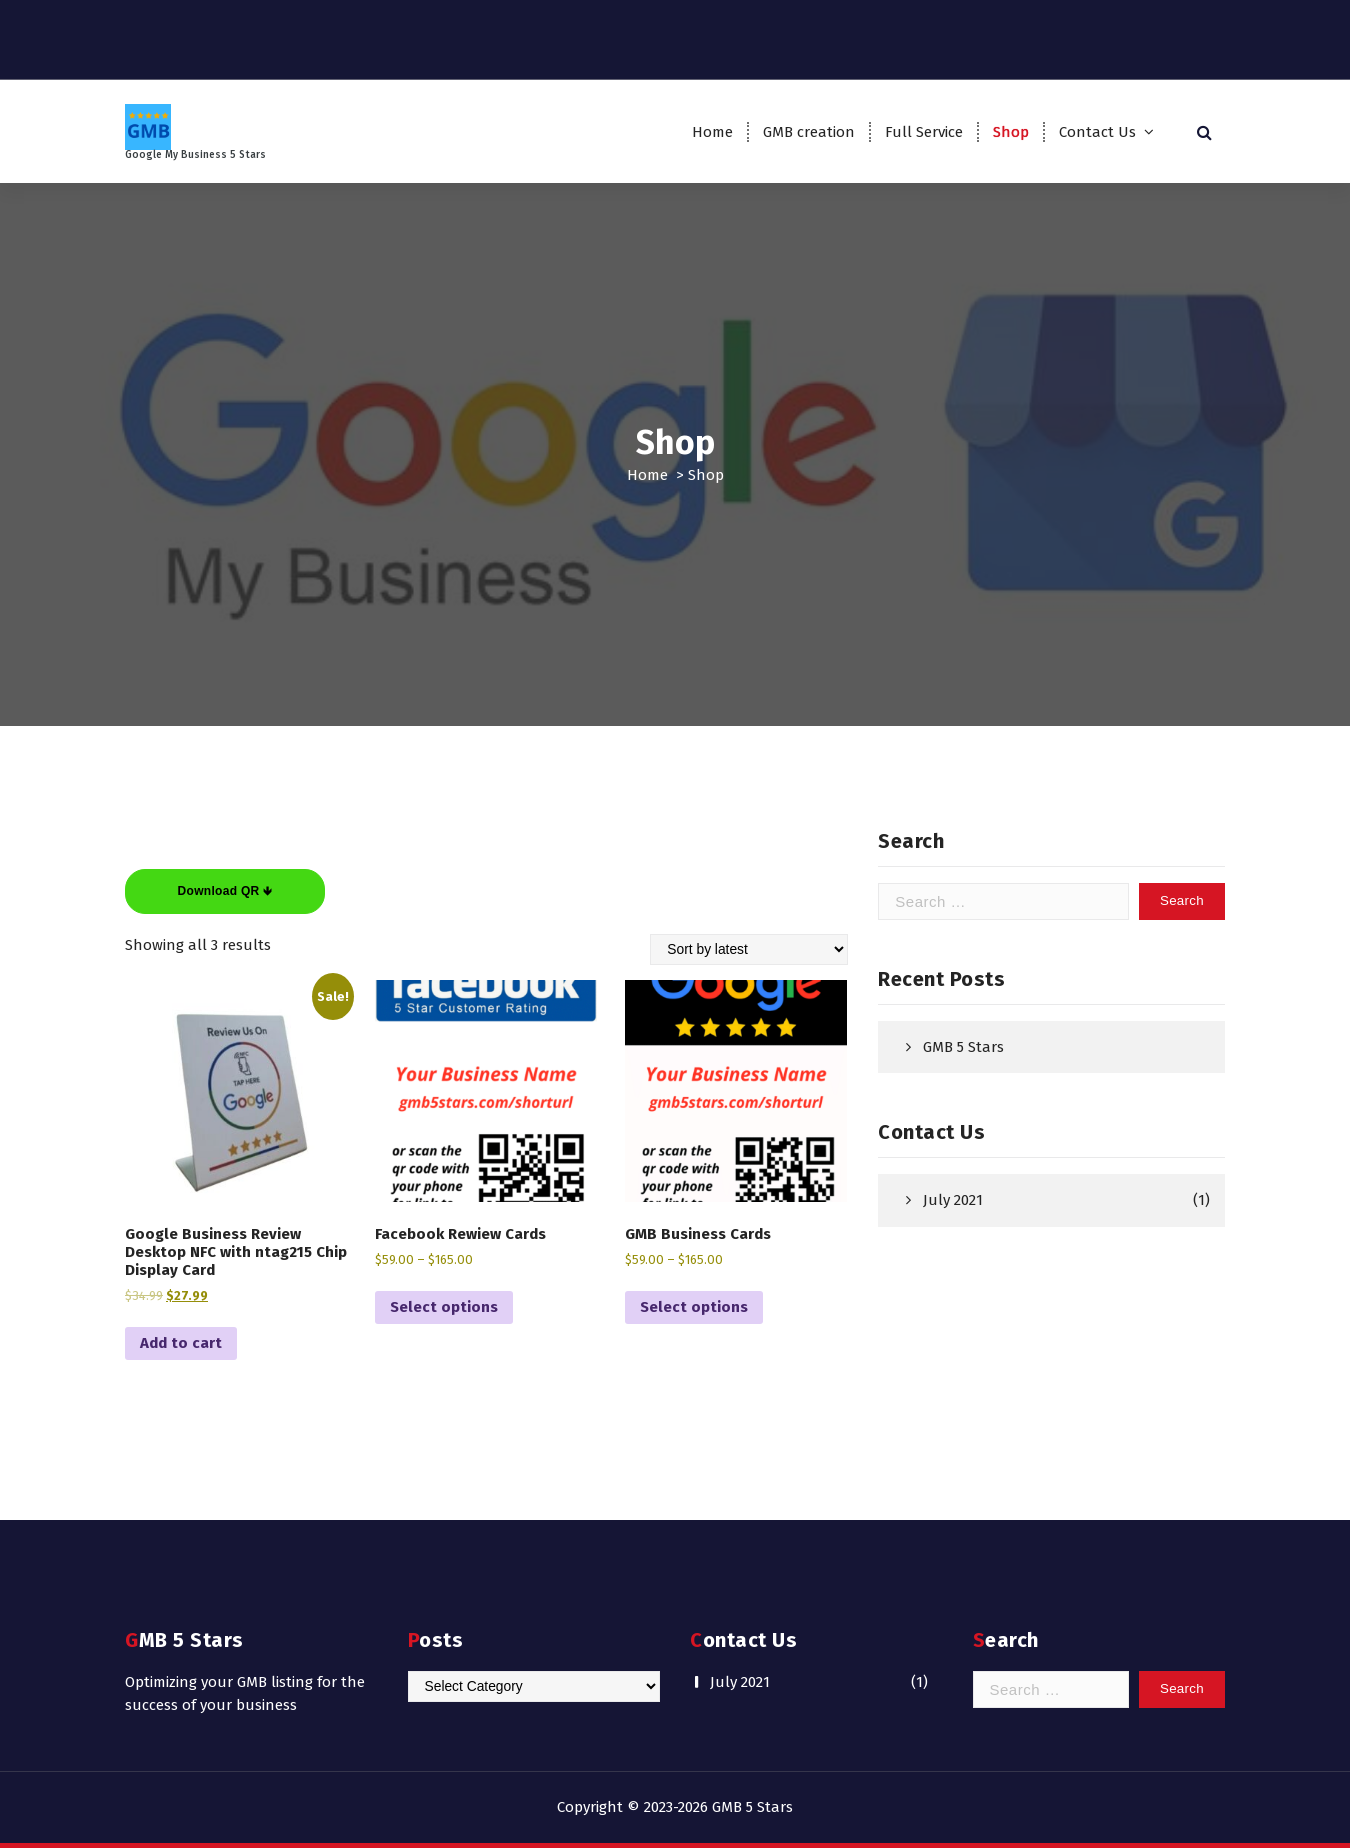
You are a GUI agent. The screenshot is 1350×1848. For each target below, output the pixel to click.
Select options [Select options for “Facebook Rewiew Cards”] (444, 1307)
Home (712, 132)
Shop (1011, 132)
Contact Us (1097, 132)
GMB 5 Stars (963, 1047)
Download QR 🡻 (225, 891)
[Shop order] (749, 949)
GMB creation (809, 132)
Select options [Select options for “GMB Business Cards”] (694, 1307)
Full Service (924, 132)
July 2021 (953, 1200)
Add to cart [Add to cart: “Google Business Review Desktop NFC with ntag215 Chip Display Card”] (181, 1343)
